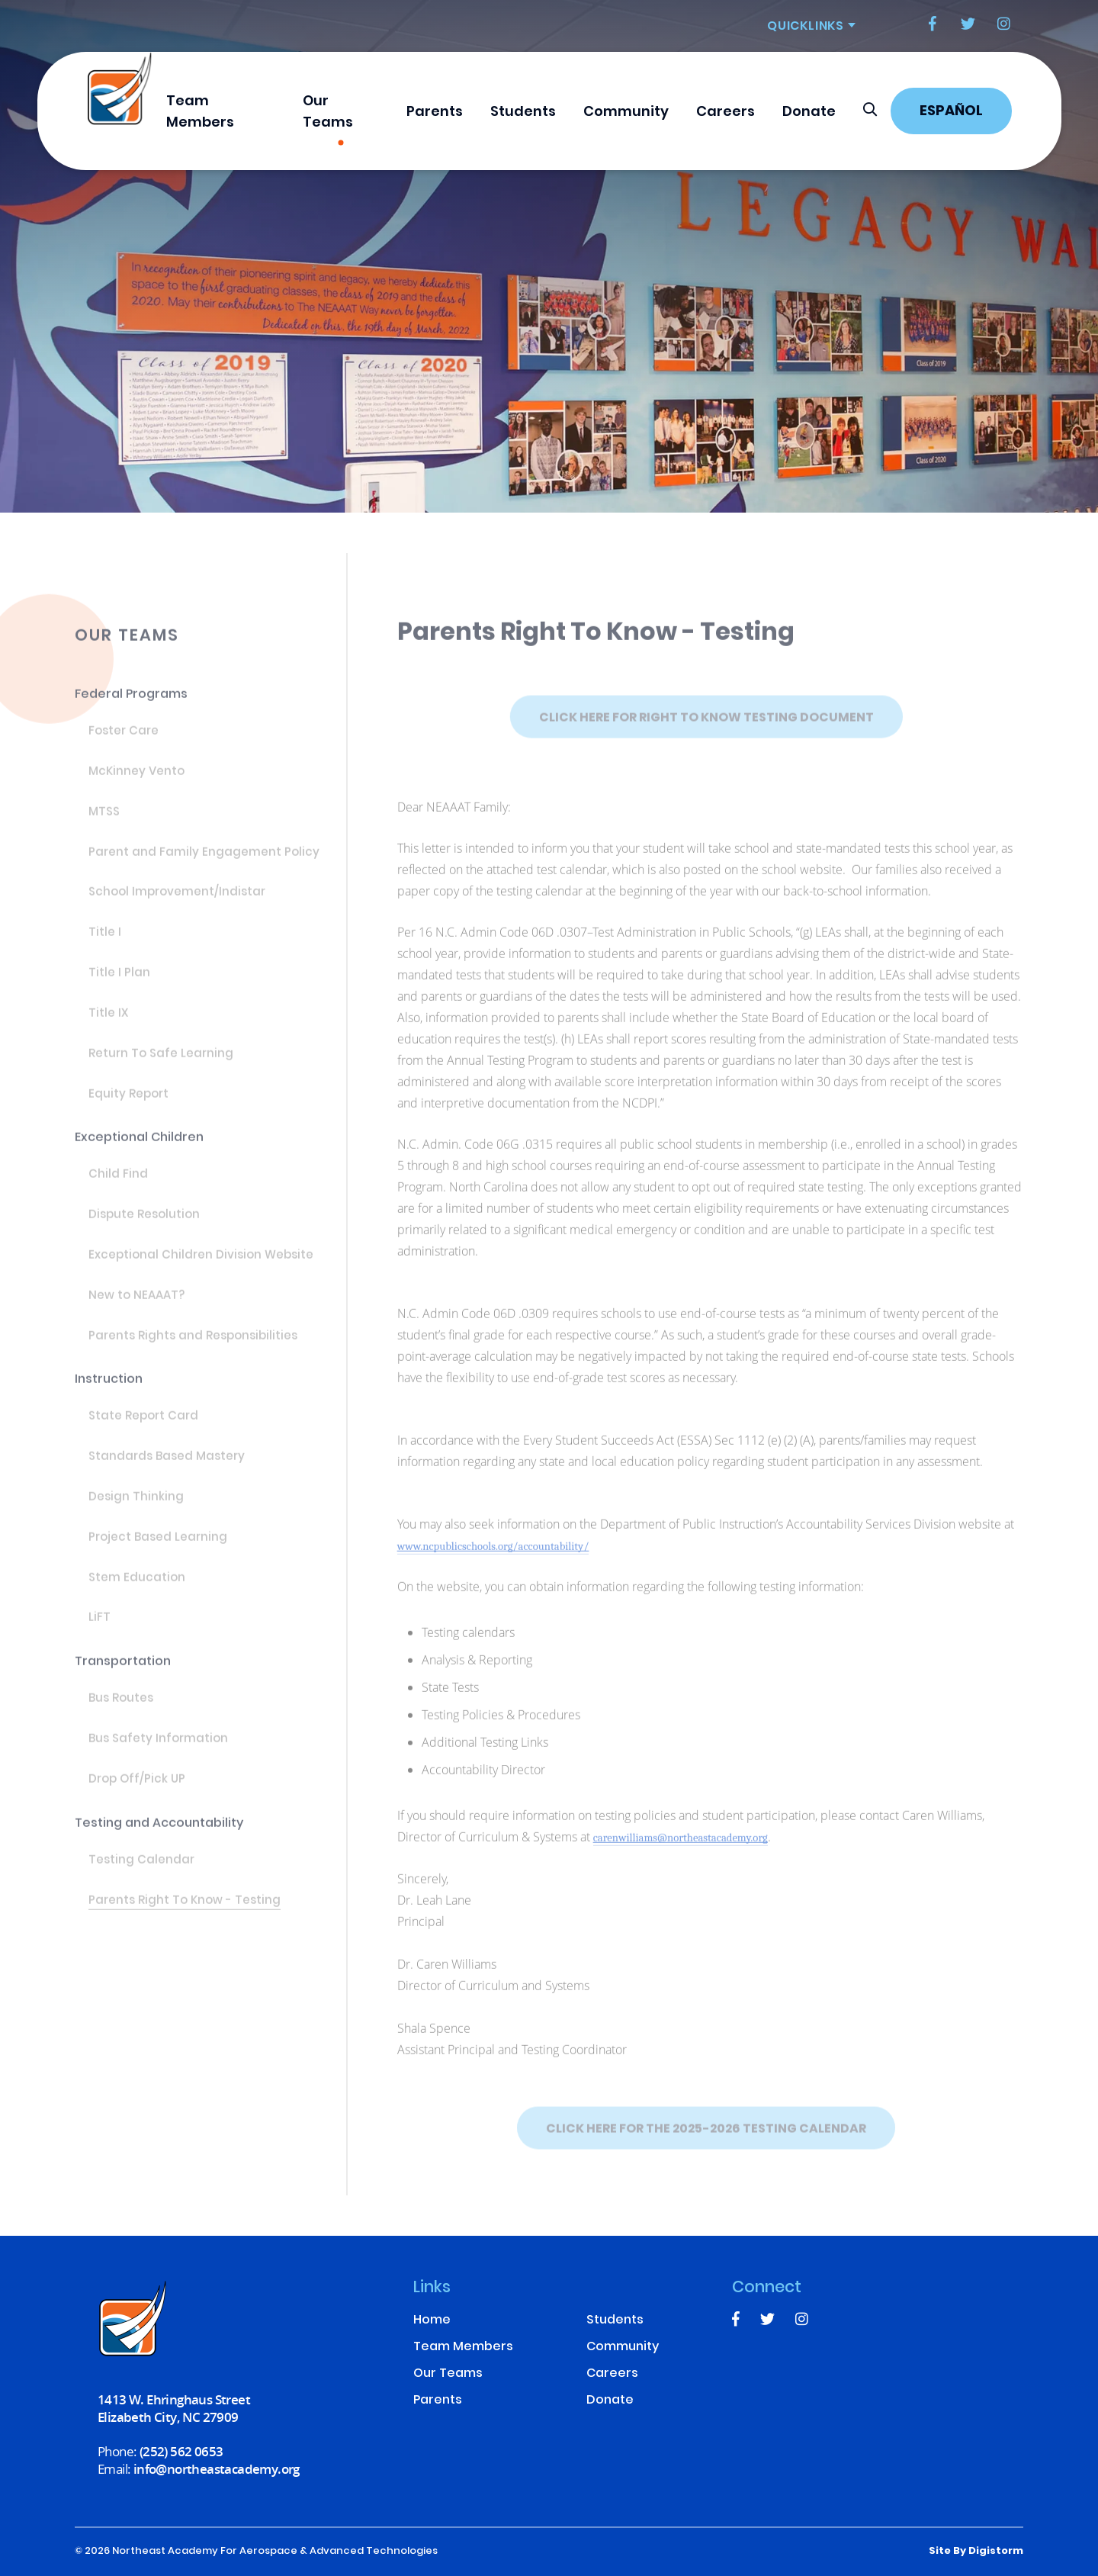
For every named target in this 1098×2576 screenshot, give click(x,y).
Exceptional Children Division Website (200, 1265)
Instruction (109, 1389)
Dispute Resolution (144, 1225)
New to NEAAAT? (136, 1306)
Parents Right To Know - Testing (184, 1910)
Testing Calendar (141, 1870)
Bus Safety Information (158, 1749)
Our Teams (328, 112)
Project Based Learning (157, 1547)
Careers (725, 112)
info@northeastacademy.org (216, 2469)
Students (523, 112)
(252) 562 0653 (181, 2451)
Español (951, 112)
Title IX (108, 1023)
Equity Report (128, 1104)
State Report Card (143, 1426)
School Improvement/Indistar (176, 903)
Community (626, 112)
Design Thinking (136, 1507)
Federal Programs (131, 704)
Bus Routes (120, 1708)
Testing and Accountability (159, 1833)
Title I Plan (119, 983)
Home (432, 2320)
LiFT (99, 1628)
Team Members (200, 112)
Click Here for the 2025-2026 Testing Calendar (706, 2148)
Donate (809, 112)
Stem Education (136, 1588)
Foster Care (123, 741)
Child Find (118, 1184)
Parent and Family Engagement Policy (203, 862)
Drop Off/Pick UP (136, 1789)
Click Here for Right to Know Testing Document (706, 737)
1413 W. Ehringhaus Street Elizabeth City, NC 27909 (174, 2408)
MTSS (104, 822)
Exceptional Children (139, 1148)
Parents (434, 112)
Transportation (123, 1672)
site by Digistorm (976, 2551)
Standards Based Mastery (166, 1466)
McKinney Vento (136, 781)
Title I (104, 942)
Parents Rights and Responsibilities (192, 1346)
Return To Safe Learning (160, 1064)
